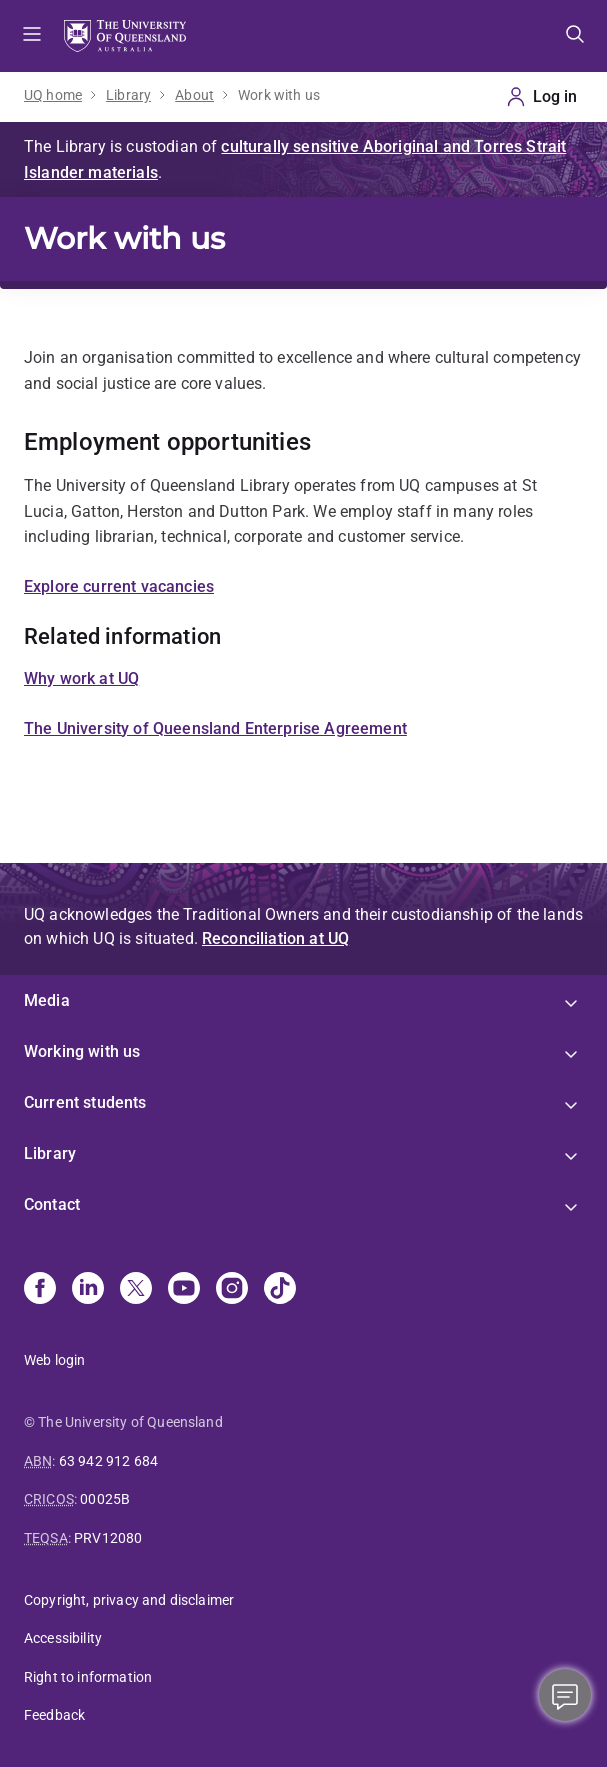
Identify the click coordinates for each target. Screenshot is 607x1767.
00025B (105, 1499)
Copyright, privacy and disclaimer (129, 1600)
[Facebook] (40, 1290)
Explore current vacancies (119, 586)
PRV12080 (108, 1538)
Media (47, 1000)
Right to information (88, 1677)
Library (128, 95)
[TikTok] (280, 1290)
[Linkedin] (88, 1290)
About (194, 95)
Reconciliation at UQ (275, 938)
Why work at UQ (81, 678)
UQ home (53, 95)
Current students (85, 1102)
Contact (52, 1204)
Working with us (82, 1051)
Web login (54, 1360)
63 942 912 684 (108, 1461)
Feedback (54, 1715)
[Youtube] (184, 1290)
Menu (32, 36)
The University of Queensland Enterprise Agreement (215, 728)
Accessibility (63, 1638)
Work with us (279, 95)
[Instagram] (232, 1290)
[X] (136, 1290)
